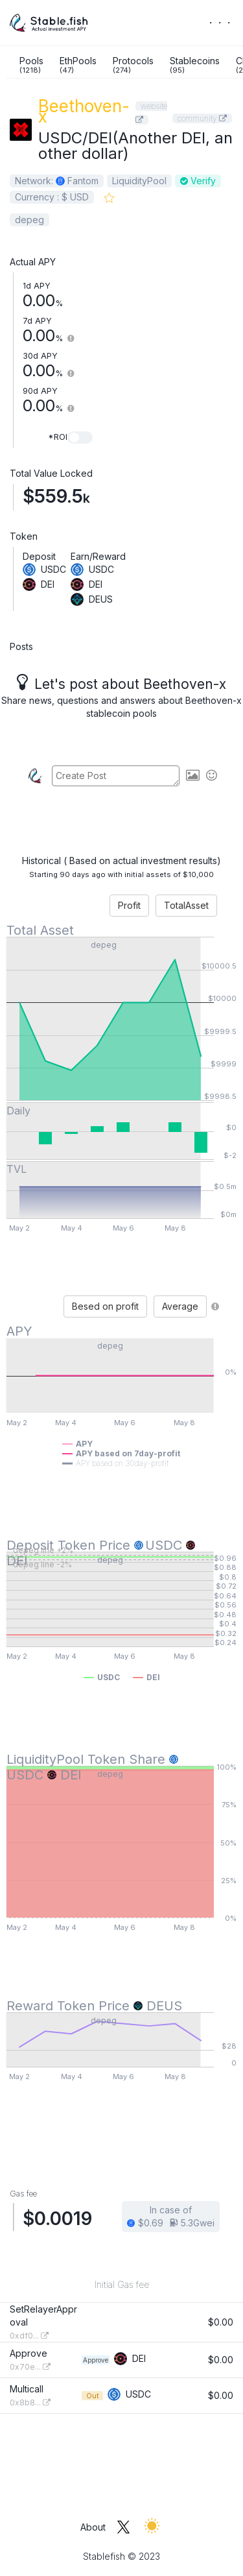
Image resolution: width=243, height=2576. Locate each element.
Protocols (133, 65)
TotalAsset (186, 905)
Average (180, 1306)
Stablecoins (195, 65)
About (93, 2527)
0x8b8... (30, 2402)
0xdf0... (29, 2336)
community (202, 118)
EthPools (78, 65)
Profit (129, 905)
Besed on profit (105, 1306)
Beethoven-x (84, 111)
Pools (31, 65)
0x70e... (30, 2367)
